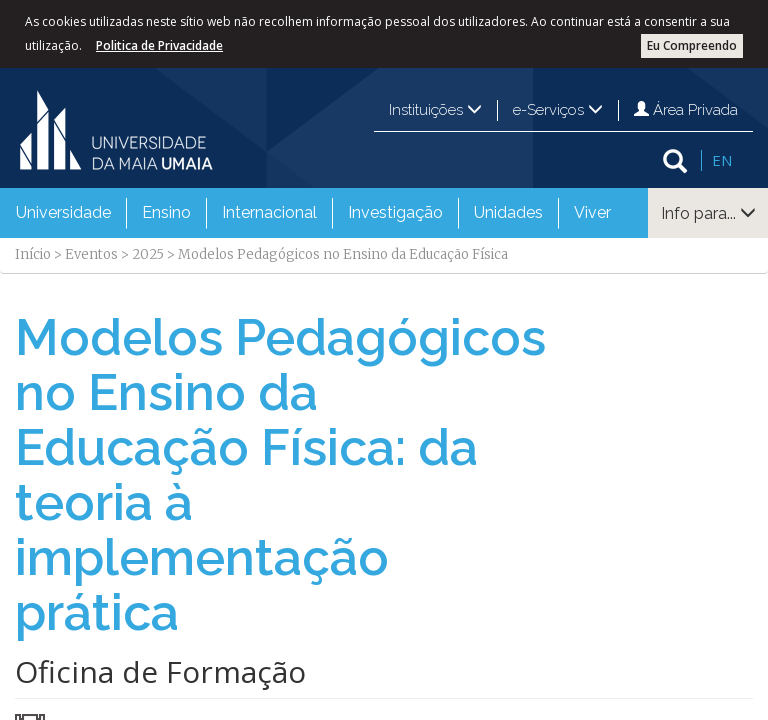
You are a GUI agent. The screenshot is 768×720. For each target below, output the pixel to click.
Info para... (708, 213)
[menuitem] (63, 213)
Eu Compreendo (692, 45)
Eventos (91, 254)
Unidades (508, 212)
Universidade (63, 212)
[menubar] (313, 213)
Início (33, 254)
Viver (592, 212)
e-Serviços (558, 110)
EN (722, 160)
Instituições (435, 110)
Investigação (395, 212)
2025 (148, 254)
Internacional (269, 212)
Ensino (166, 212)
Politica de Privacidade (159, 45)
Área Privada (686, 110)
